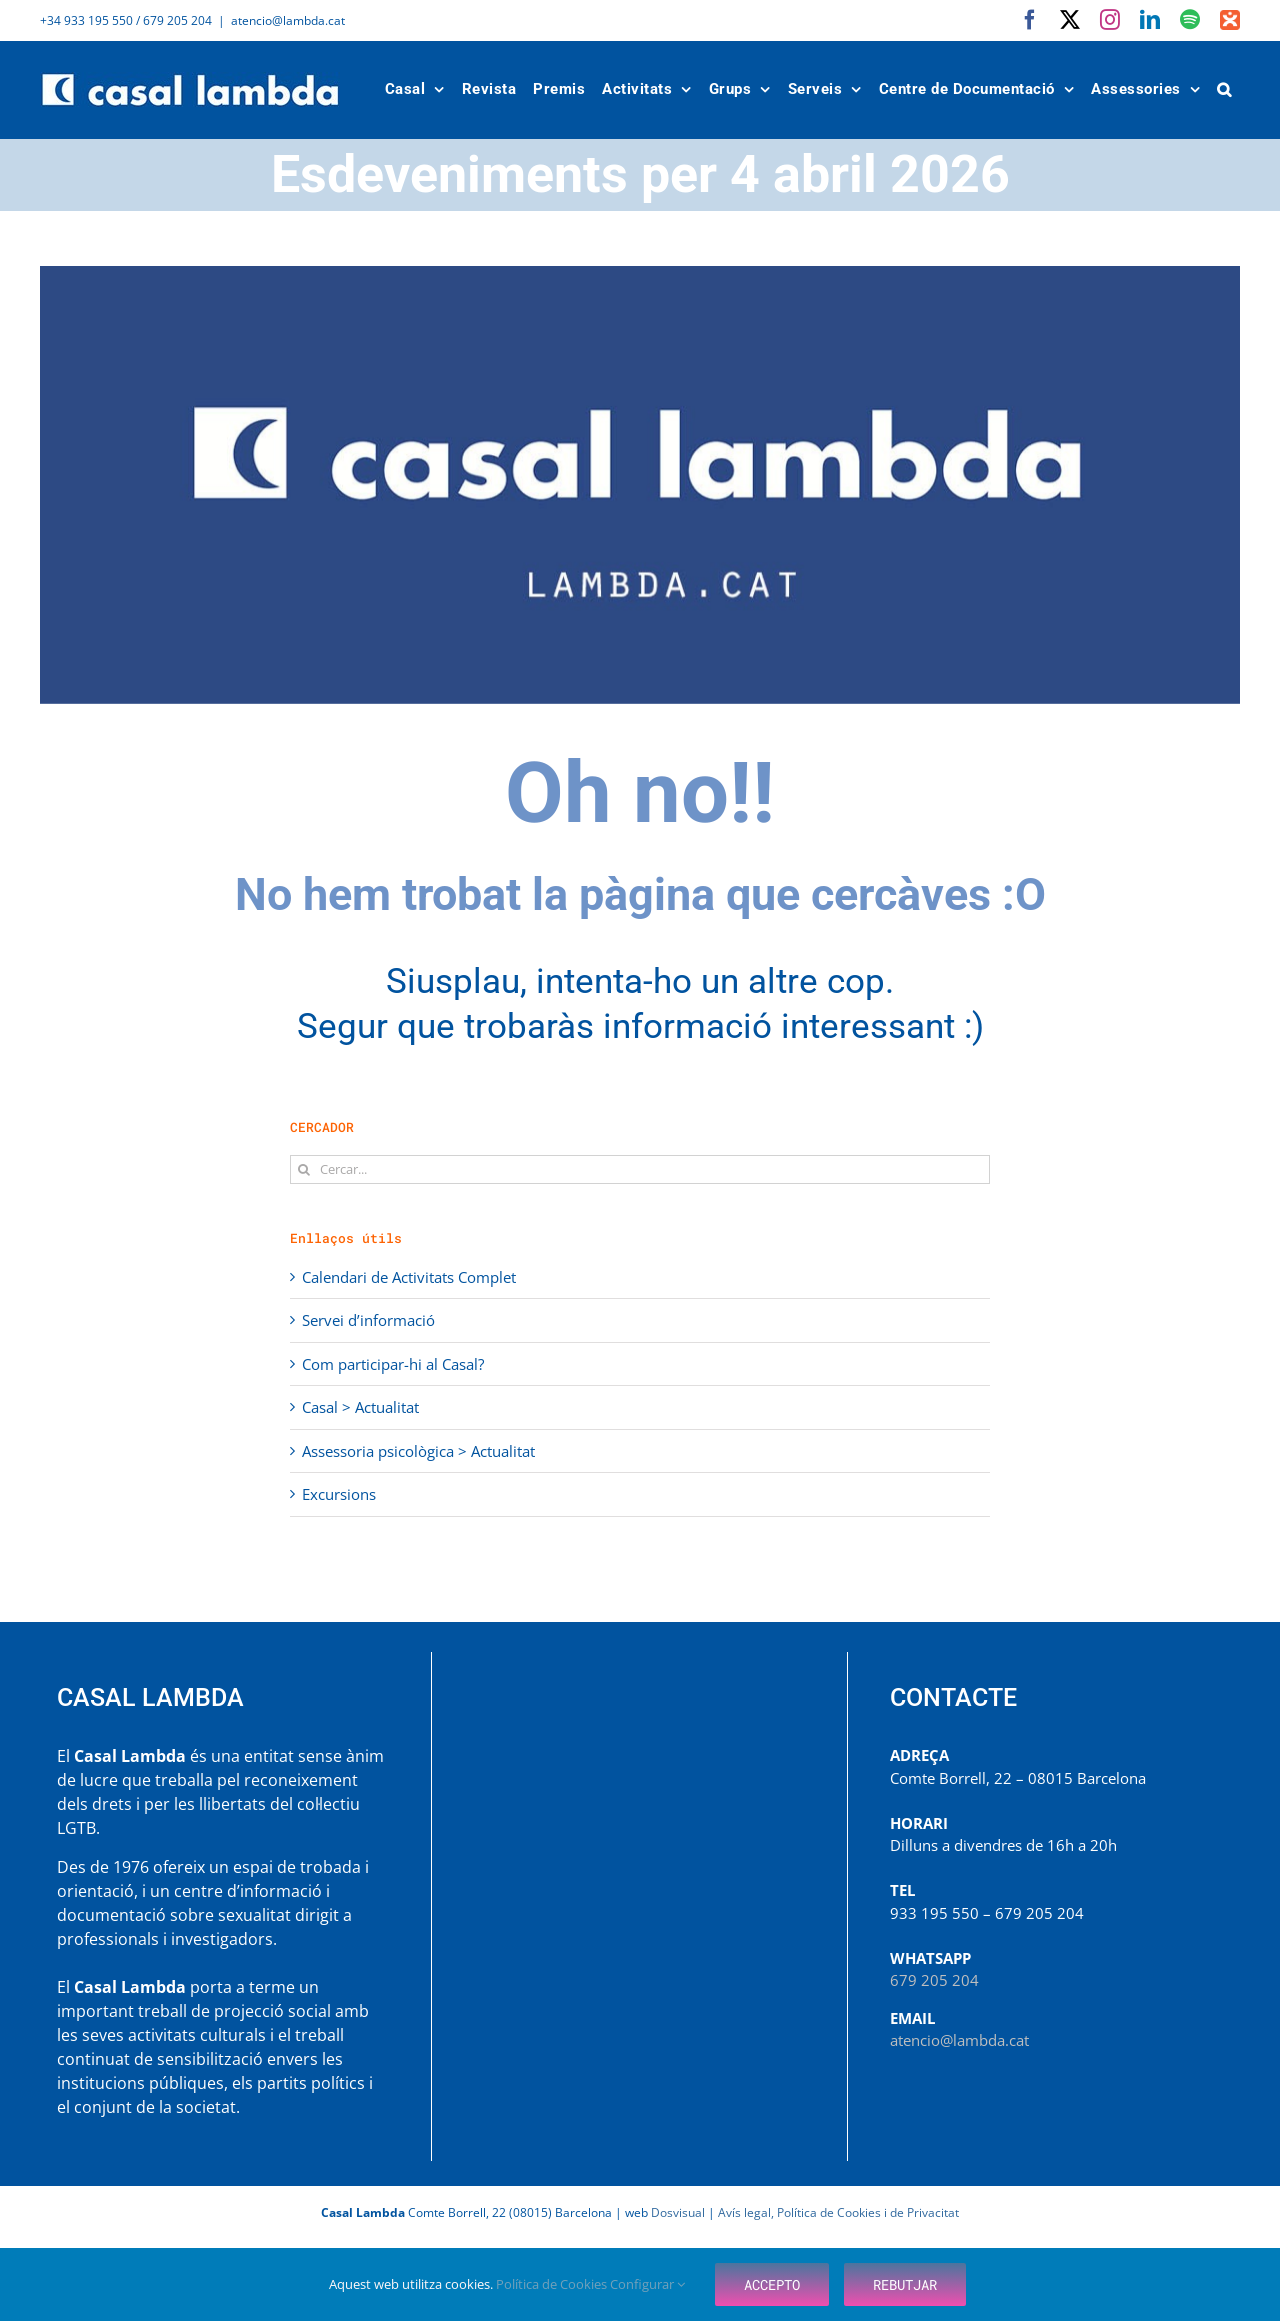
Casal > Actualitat (360, 1407)
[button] (1225, 89)
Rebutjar (905, 2284)
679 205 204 (934, 1980)
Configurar (647, 2284)
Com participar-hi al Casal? (393, 1364)
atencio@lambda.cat (288, 20)
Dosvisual (678, 2212)
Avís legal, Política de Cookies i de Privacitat (838, 2212)
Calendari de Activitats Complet (409, 1277)
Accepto (772, 2284)
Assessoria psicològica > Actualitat (418, 1451)
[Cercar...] (640, 1169)
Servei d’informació (368, 1320)
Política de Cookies (553, 2284)
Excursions (339, 1494)
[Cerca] (304, 1169)
